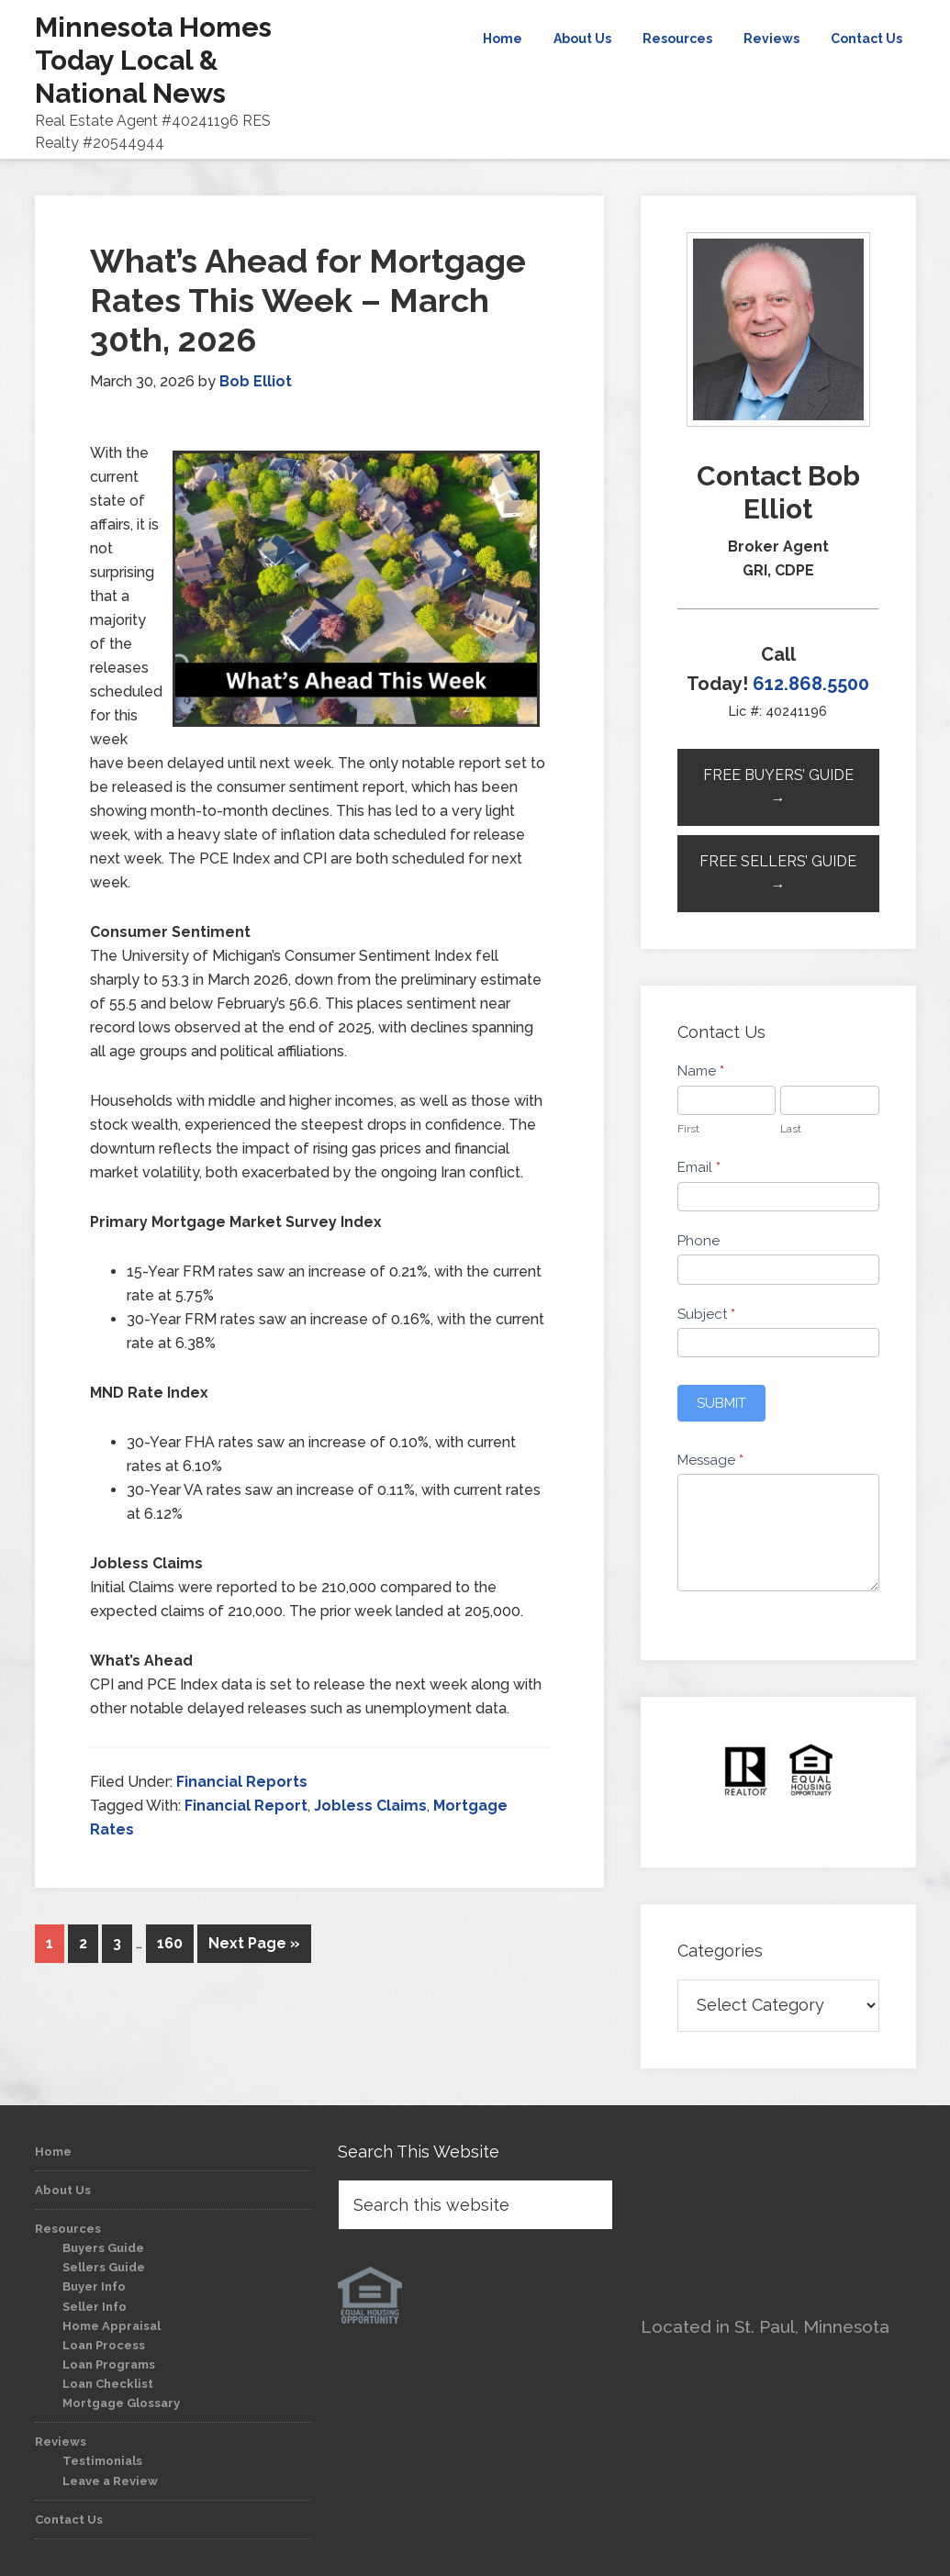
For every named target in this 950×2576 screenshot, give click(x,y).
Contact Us (69, 2519)
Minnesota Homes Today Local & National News (153, 60)
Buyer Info (94, 2286)
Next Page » (254, 1943)
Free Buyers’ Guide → (778, 787)
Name (700, 1071)
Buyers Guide (103, 2248)
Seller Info (94, 2307)
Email (699, 1167)
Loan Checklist (107, 2384)
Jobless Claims (370, 1805)
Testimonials (102, 2461)
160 (170, 1943)
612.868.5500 (811, 684)
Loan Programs (108, 2364)
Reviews (60, 2441)
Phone (698, 1240)
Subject (706, 1314)
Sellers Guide (103, 2267)
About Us (63, 2190)
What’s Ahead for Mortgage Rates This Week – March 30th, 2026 (308, 300)
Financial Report (245, 1805)
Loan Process (103, 2345)
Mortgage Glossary (121, 2403)
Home (53, 2151)
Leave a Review (110, 2481)
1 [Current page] (49, 1943)
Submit (721, 1403)
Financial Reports (241, 1781)
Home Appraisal (111, 2326)
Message (710, 1460)
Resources (68, 2229)
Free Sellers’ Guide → (777, 873)
